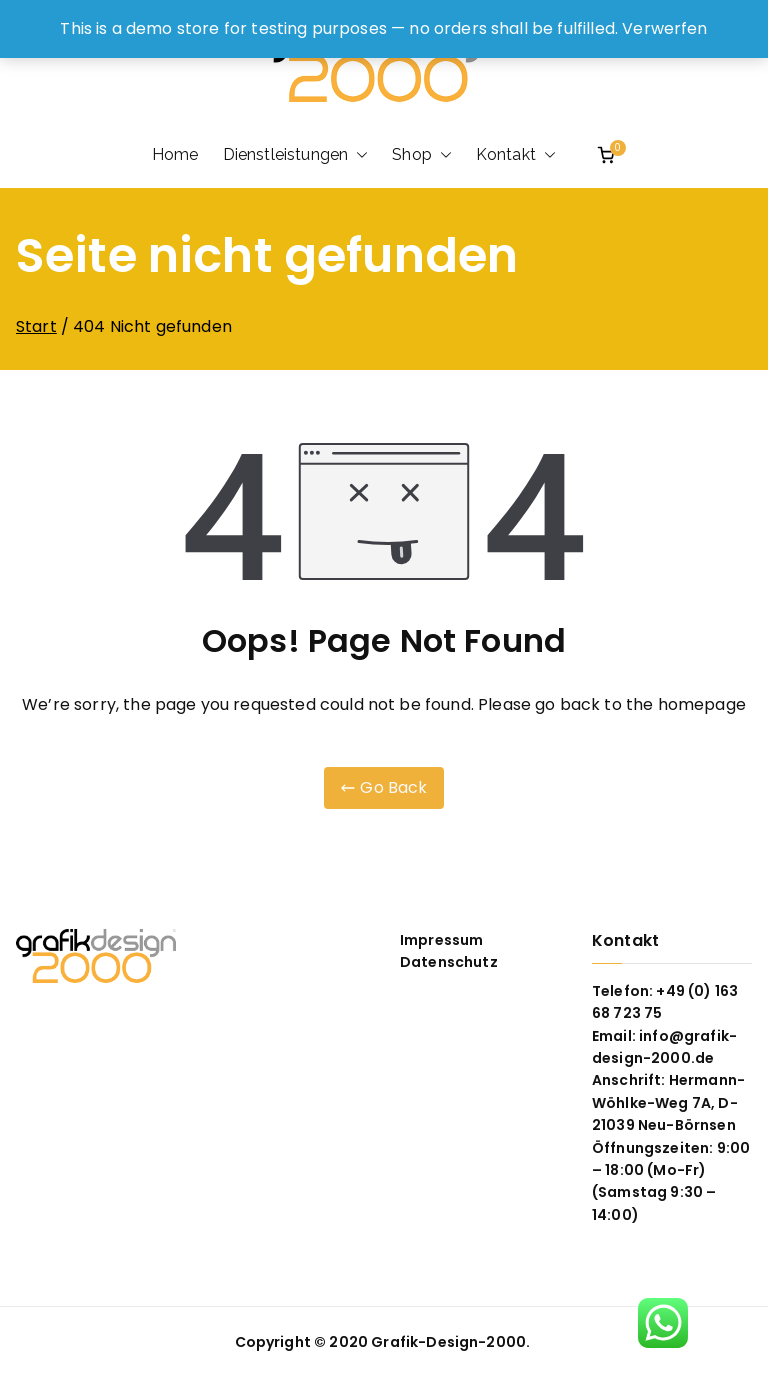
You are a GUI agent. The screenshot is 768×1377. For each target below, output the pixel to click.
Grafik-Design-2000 (448, 1342)
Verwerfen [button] (664, 28)
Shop (422, 155)
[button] (358, 155)
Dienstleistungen (296, 155)
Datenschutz (449, 962)
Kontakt (516, 155)
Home (175, 154)
